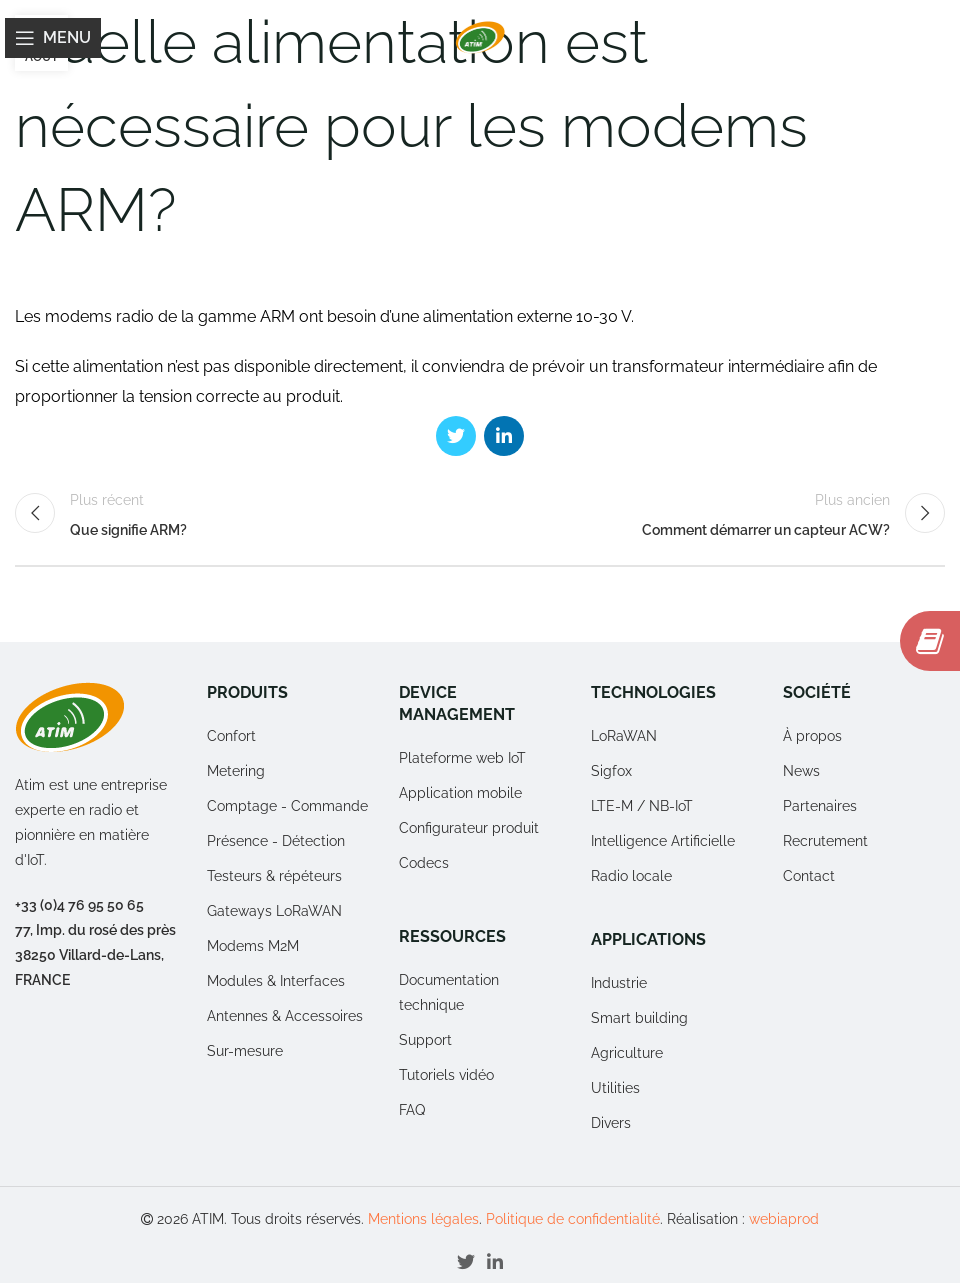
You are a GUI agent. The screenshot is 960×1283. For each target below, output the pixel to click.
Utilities (615, 1088)
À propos (812, 736)
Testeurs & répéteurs (274, 876)
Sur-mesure (245, 1051)
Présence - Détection (276, 841)
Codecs (424, 863)
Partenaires (820, 806)
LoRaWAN (624, 736)
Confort (231, 736)
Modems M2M (253, 946)
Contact (809, 876)
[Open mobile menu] (53, 38)
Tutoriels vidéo (446, 1075)
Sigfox (611, 771)
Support (425, 1040)
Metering (236, 771)
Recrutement (825, 841)
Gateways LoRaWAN (274, 911)
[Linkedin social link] (504, 436)
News (801, 771)
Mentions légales (423, 1219)
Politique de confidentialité (573, 1219)
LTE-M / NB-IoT (642, 806)
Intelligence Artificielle (663, 841)
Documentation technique (449, 992)
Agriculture (627, 1053)
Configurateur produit (469, 828)
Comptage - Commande (287, 806)
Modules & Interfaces (276, 981)
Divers (611, 1123)
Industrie (619, 983)
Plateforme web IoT (462, 758)
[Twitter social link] (456, 436)
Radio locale (631, 876)
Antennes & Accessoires (285, 1016)
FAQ (412, 1110)
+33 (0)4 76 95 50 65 (79, 905)
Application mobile (460, 793)
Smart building (639, 1018)
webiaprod (784, 1219)
